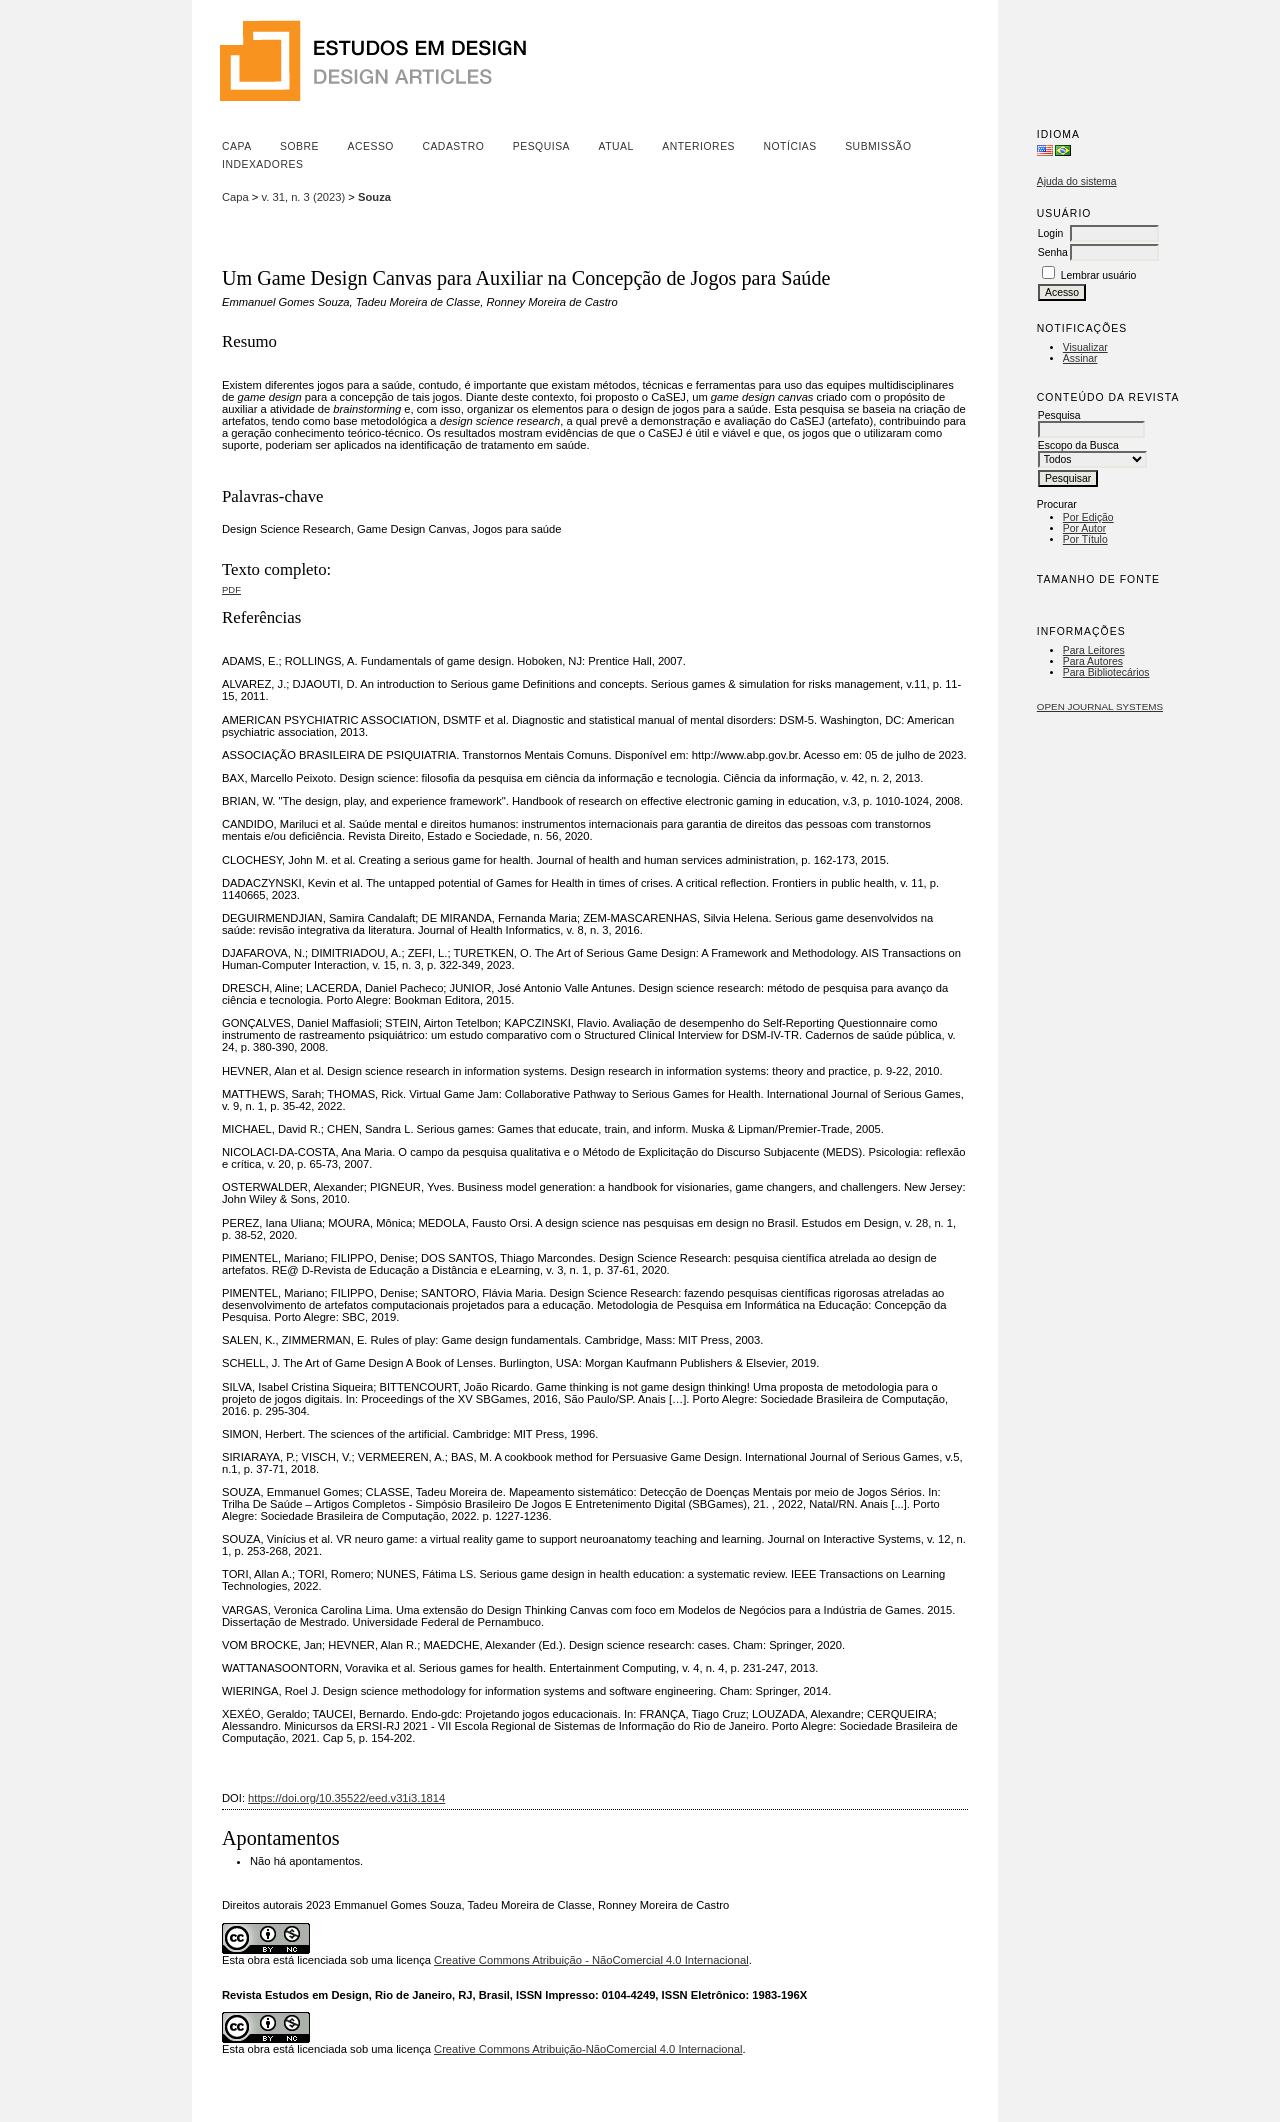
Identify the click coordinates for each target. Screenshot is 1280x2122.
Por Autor (1084, 528)
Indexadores (262, 164)
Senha (1053, 252)
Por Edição (1088, 517)
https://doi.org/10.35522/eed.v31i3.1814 (346, 1798)
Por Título (1085, 539)
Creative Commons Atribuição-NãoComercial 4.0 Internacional (588, 2049)
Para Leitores (1094, 650)
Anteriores (698, 146)
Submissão (878, 146)
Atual (616, 146)
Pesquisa (541, 146)
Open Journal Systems (1100, 706)
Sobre (299, 146)
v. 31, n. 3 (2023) (304, 197)
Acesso (371, 146)
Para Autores (1093, 661)
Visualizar (1085, 347)
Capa (237, 146)
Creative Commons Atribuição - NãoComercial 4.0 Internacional (591, 1960)
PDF (231, 589)
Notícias (789, 146)
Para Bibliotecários (1106, 672)
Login (1050, 233)
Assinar (1080, 358)
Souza (374, 197)
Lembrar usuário (1099, 275)
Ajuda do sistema (1077, 181)
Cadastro (453, 146)
